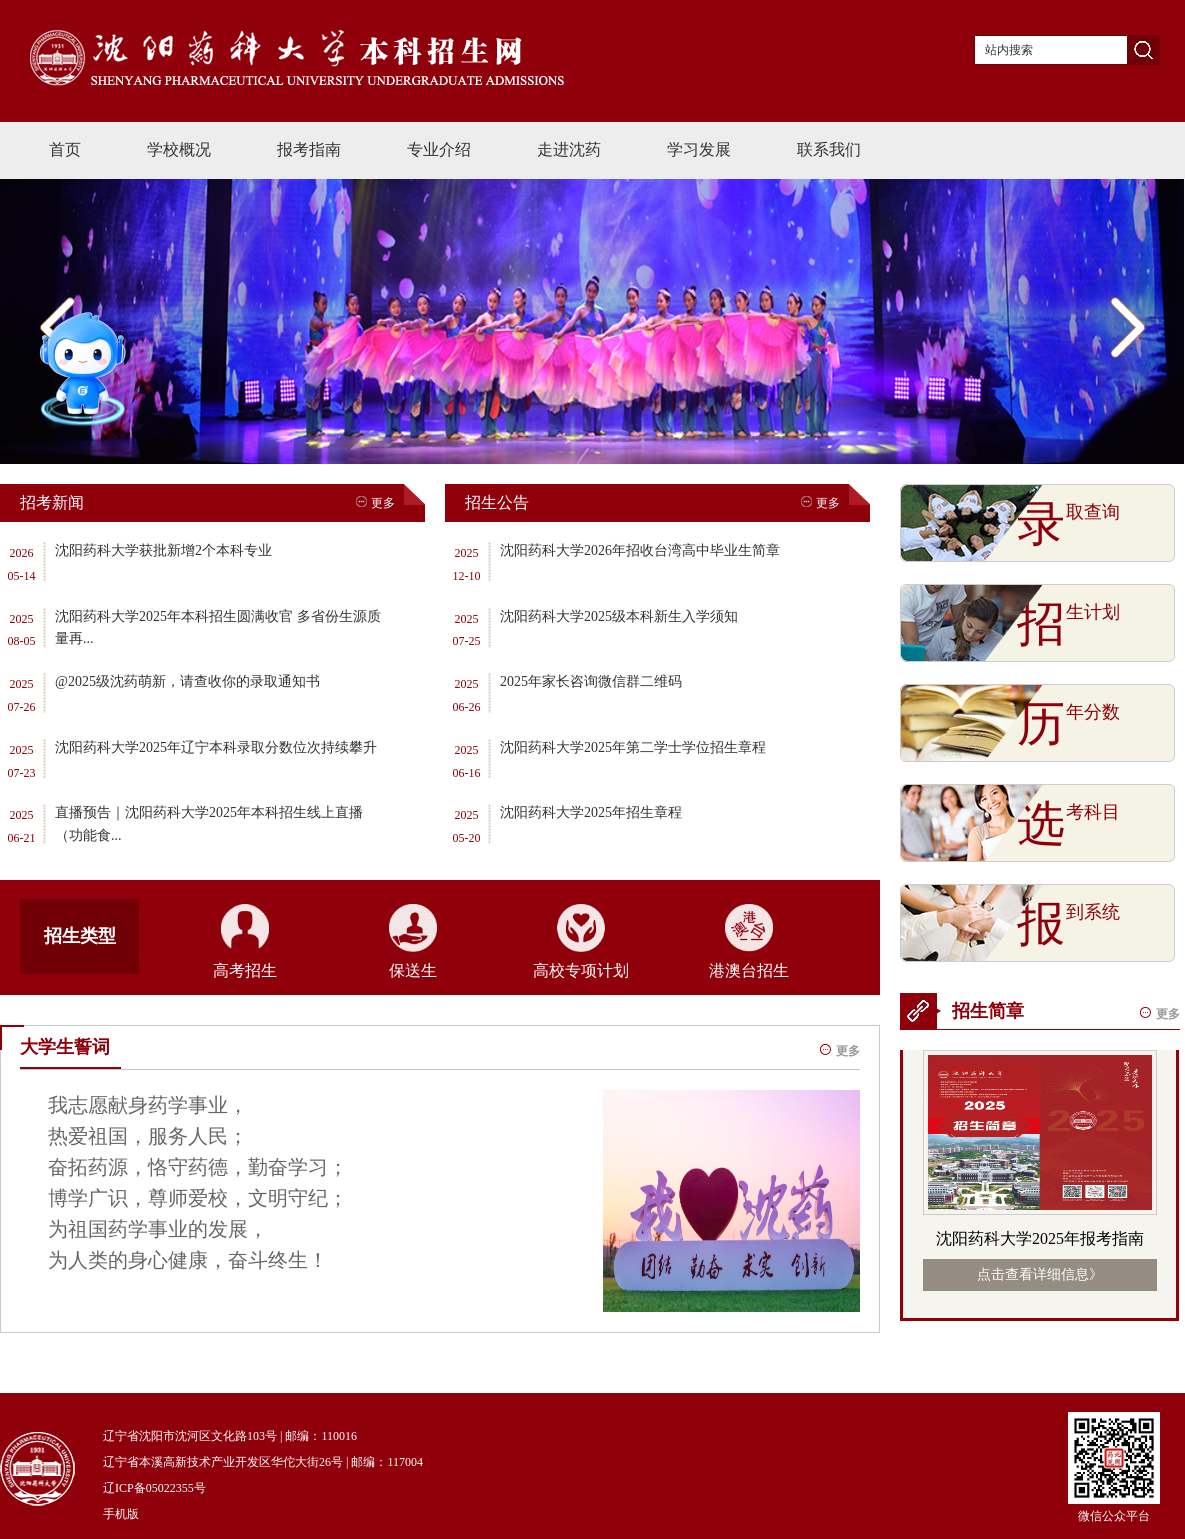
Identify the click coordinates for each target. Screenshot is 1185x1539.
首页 (65, 149)
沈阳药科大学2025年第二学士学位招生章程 (633, 747)
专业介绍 (439, 149)
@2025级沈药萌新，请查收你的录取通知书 (187, 681)
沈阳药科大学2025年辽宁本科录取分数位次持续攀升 (216, 747)
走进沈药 (569, 149)
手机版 (121, 1514)
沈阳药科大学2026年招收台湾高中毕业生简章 (640, 550)
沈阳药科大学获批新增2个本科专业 (163, 550)
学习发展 (699, 149)
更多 (375, 503)
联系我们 (829, 149)
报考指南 (309, 149)
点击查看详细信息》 (1040, 1274)
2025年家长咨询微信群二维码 (591, 681)
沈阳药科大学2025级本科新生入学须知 (619, 616)
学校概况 (179, 149)
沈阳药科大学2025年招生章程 (591, 812)
